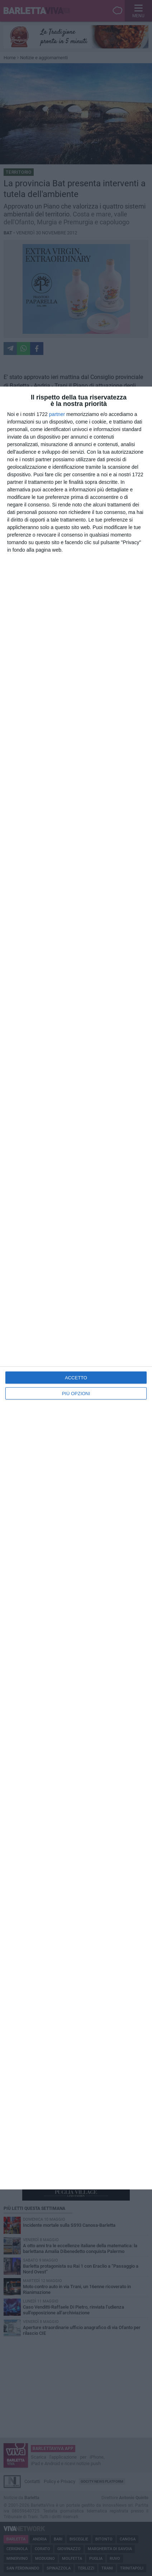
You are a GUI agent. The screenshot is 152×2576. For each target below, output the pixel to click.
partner (57, 414)
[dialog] (76, 1288)
